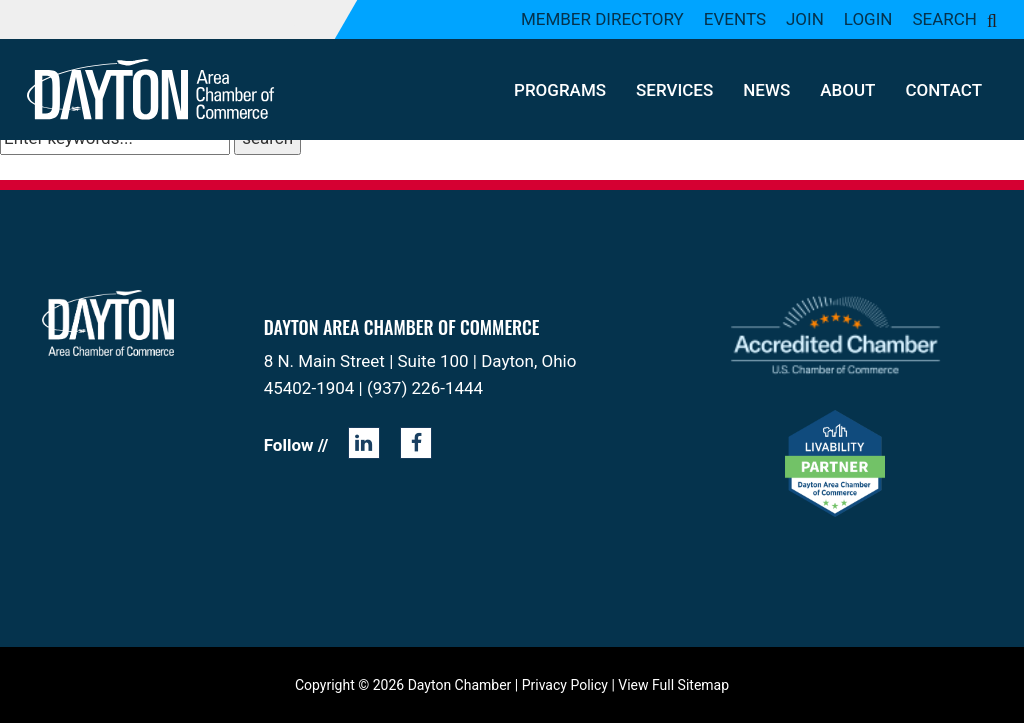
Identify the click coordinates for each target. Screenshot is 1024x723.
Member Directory (602, 19)
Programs (560, 90)
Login (868, 19)
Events (735, 19)
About (847, 90)
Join (805, 19)
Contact (943, 90)
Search (944, 19)
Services (674, 90)
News (766, 90)
